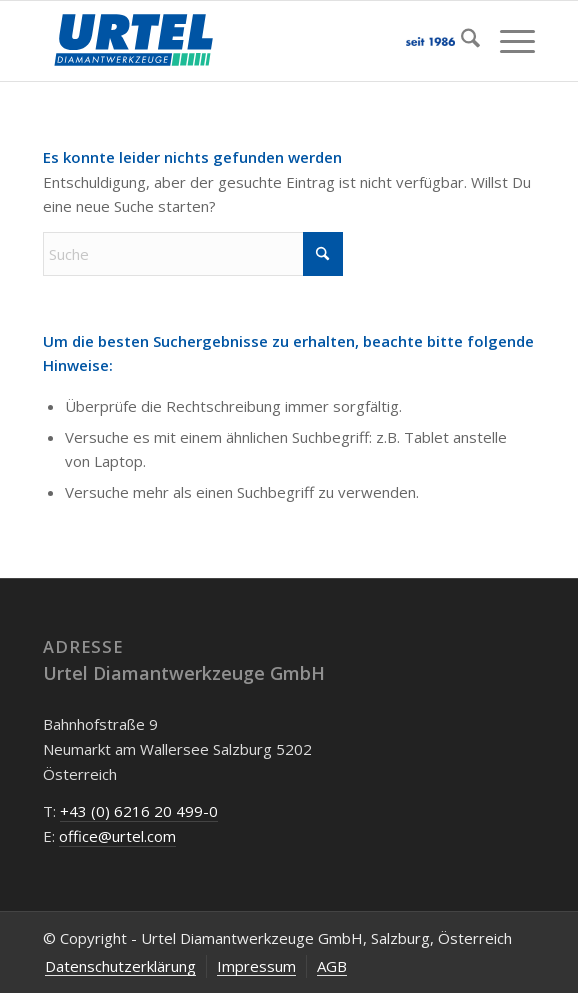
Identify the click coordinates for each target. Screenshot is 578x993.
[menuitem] (460, 41)
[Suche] (460, 41)
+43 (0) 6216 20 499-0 (139, 811)
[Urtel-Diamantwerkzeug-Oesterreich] (239, 41)
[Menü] (507, 41)
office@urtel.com (117, 836)
